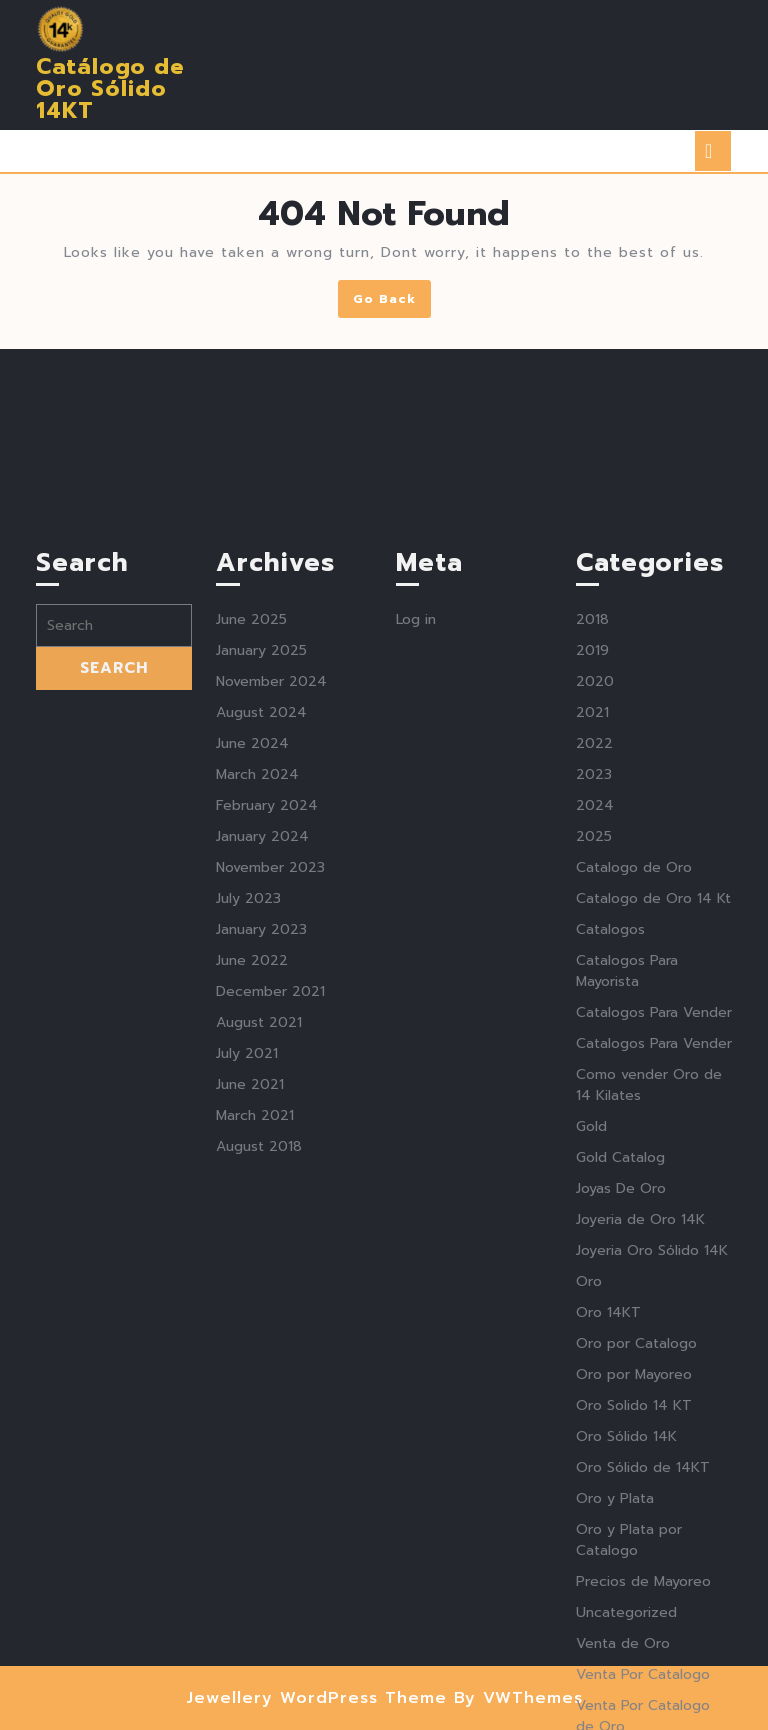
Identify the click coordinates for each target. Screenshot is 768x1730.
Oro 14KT (608, 1526)
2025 (594, 1050)
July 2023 (248, 1112)
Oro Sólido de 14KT (643, 1681)
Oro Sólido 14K (626, 1650)
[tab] (713, 151)
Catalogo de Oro (634, 1081)
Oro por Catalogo (636, 1557)
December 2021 (270, 1205)
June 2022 (252, 1174)
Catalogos (610, 1143)
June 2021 (250, 1298)
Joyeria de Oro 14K (640, 1433)
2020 (595, 895)
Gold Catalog (620, 1371)
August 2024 (261, 926)
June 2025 (251, 833)
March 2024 (257, 988)
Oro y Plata (615, 1712)
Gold (591, 1340)
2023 (594, 988)
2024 (595, 1019)
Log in (416, 833)
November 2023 (270, 1081)
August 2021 (259, 1236)
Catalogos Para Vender (654, 1226)
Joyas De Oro (621, 1402)
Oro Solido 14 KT (634, 1619)
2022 (594, 957)
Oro (589, 1495)
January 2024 (262, 1050)
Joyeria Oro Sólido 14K (652, 1464)
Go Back (392, 302)
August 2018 (259, 1360)
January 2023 (261, 1143)
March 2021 (255, 1329)
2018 (592, 833)
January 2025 (261, 864)
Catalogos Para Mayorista (627, 1185)
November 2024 (271, 895)
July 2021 (247, 1267)
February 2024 (267, 1019)
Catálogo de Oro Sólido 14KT (110, 88)
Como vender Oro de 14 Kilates (649, 1299)
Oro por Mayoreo (634, 1588)
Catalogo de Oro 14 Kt (653, 1112)
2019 (592, 864)
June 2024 (252, 957)
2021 (592, 926)
